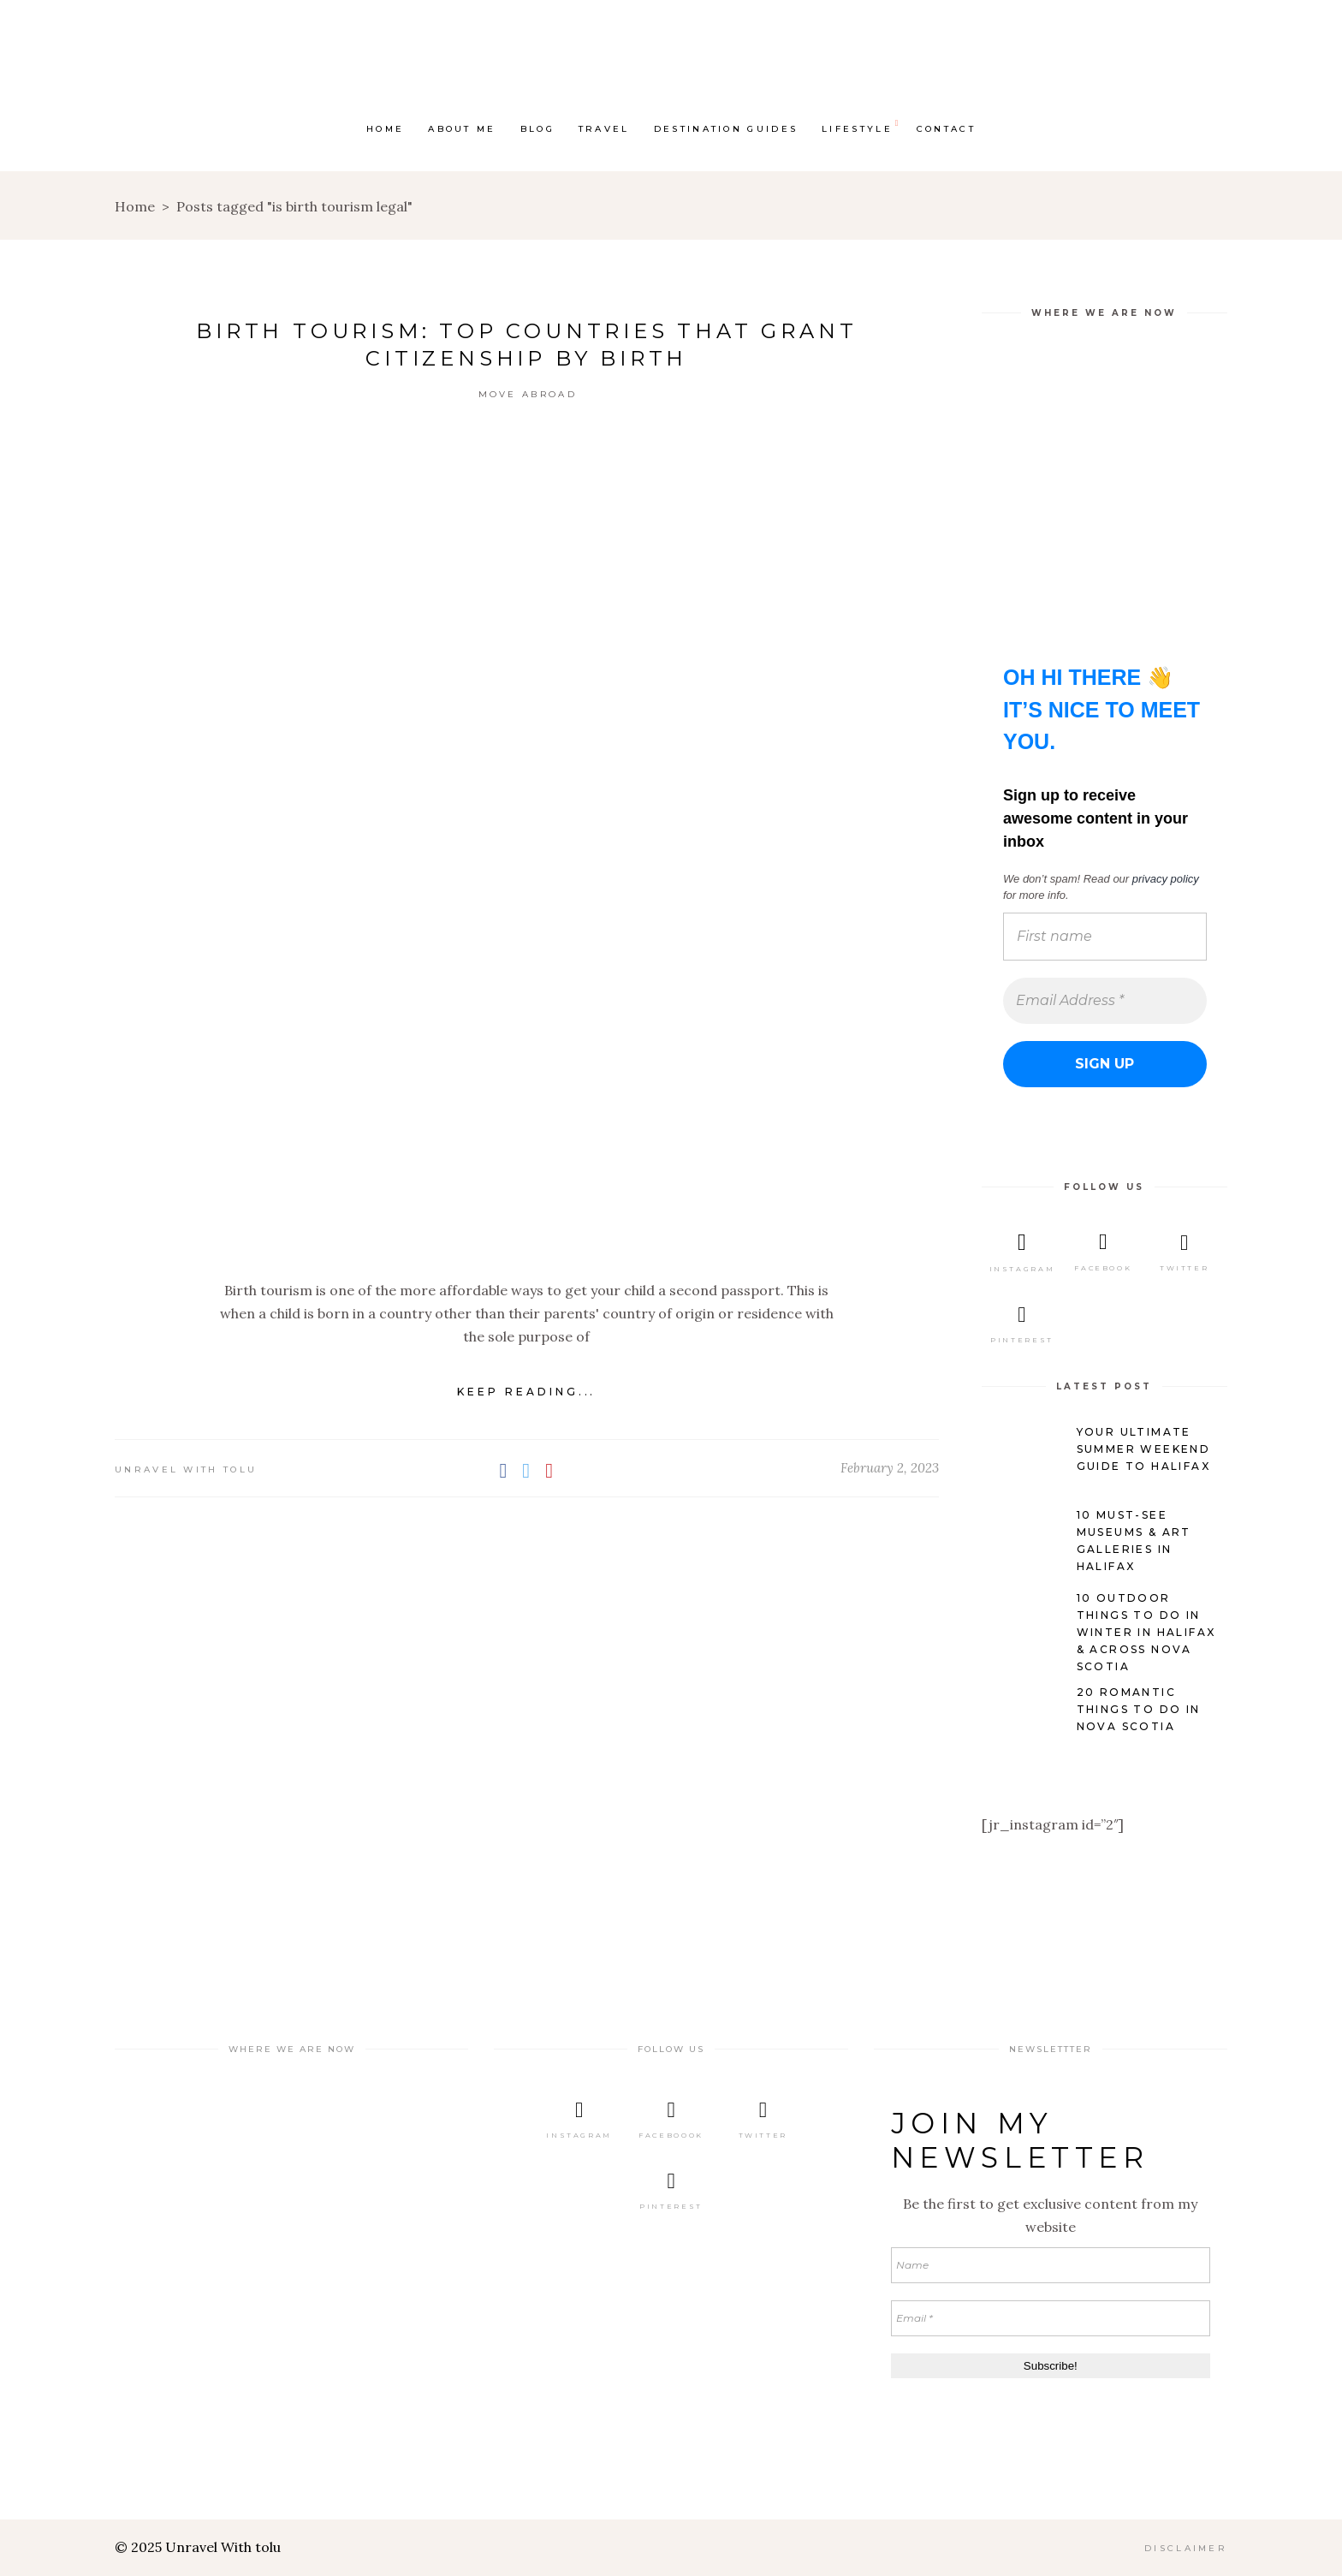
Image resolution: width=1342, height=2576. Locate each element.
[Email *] (1050, 2318)
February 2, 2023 (889, 1468)
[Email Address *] (1105, 1000)
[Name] (1050, 2265)
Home (135, 206)
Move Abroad (527, 394)
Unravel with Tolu (186, 1469)
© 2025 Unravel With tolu (198, 2546)
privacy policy (1164, 878)
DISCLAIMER (1185, 2548)
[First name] (1105, 936)
